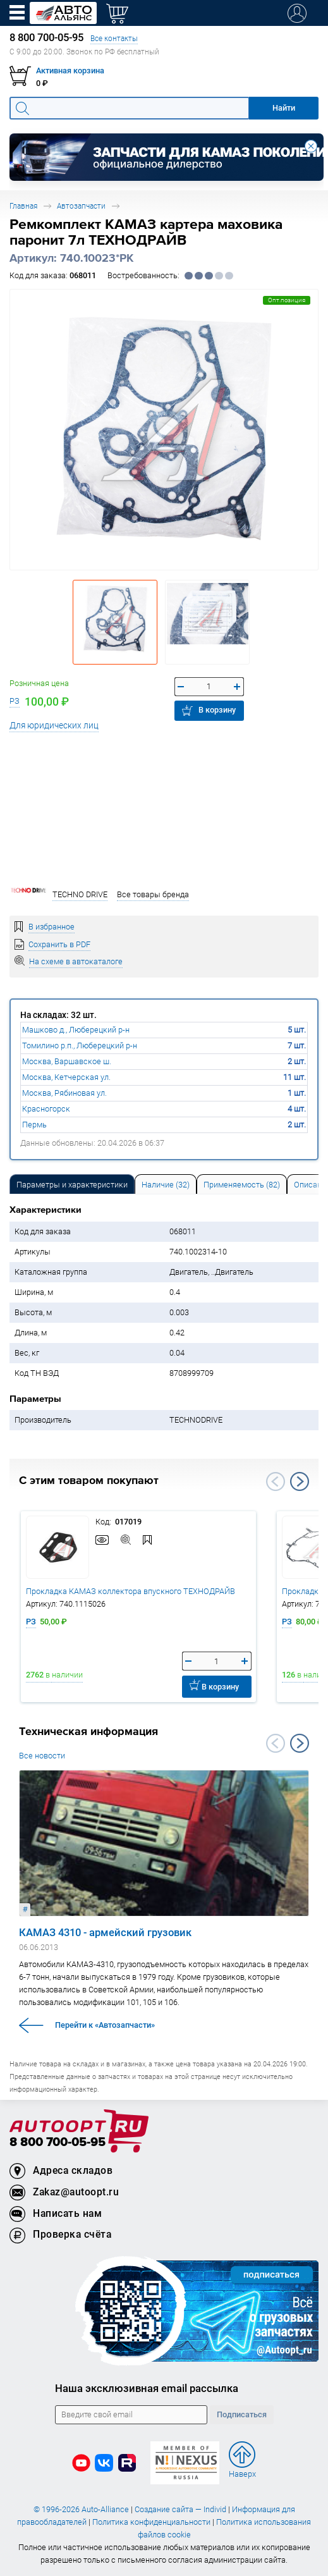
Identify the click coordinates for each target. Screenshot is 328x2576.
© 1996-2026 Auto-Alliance (81, 2509)
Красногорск (46, 1108)
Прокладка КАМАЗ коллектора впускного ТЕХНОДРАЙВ (130, 1591)
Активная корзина (70, 70)
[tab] (72, 1184)
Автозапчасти (81, 206)
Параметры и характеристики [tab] (72, 1184)
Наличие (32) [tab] (166, 1184)
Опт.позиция (286, 300)
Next (299, 1481)
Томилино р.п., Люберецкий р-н (79, 1045)
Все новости (42, 1755)
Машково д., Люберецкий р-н (76, 1029)
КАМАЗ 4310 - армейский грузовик (105, 1932)
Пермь (34, 1124)
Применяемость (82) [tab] (241, 1184)
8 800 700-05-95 (57, 2143)
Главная (23, 206)
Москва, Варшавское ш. (66, 1061)
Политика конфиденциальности (151, 2522)
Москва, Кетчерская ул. (66, 1077)
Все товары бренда (153, 894)
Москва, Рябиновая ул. (64, 1093)
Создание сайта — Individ (180, 2509)
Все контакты (114, 38)
